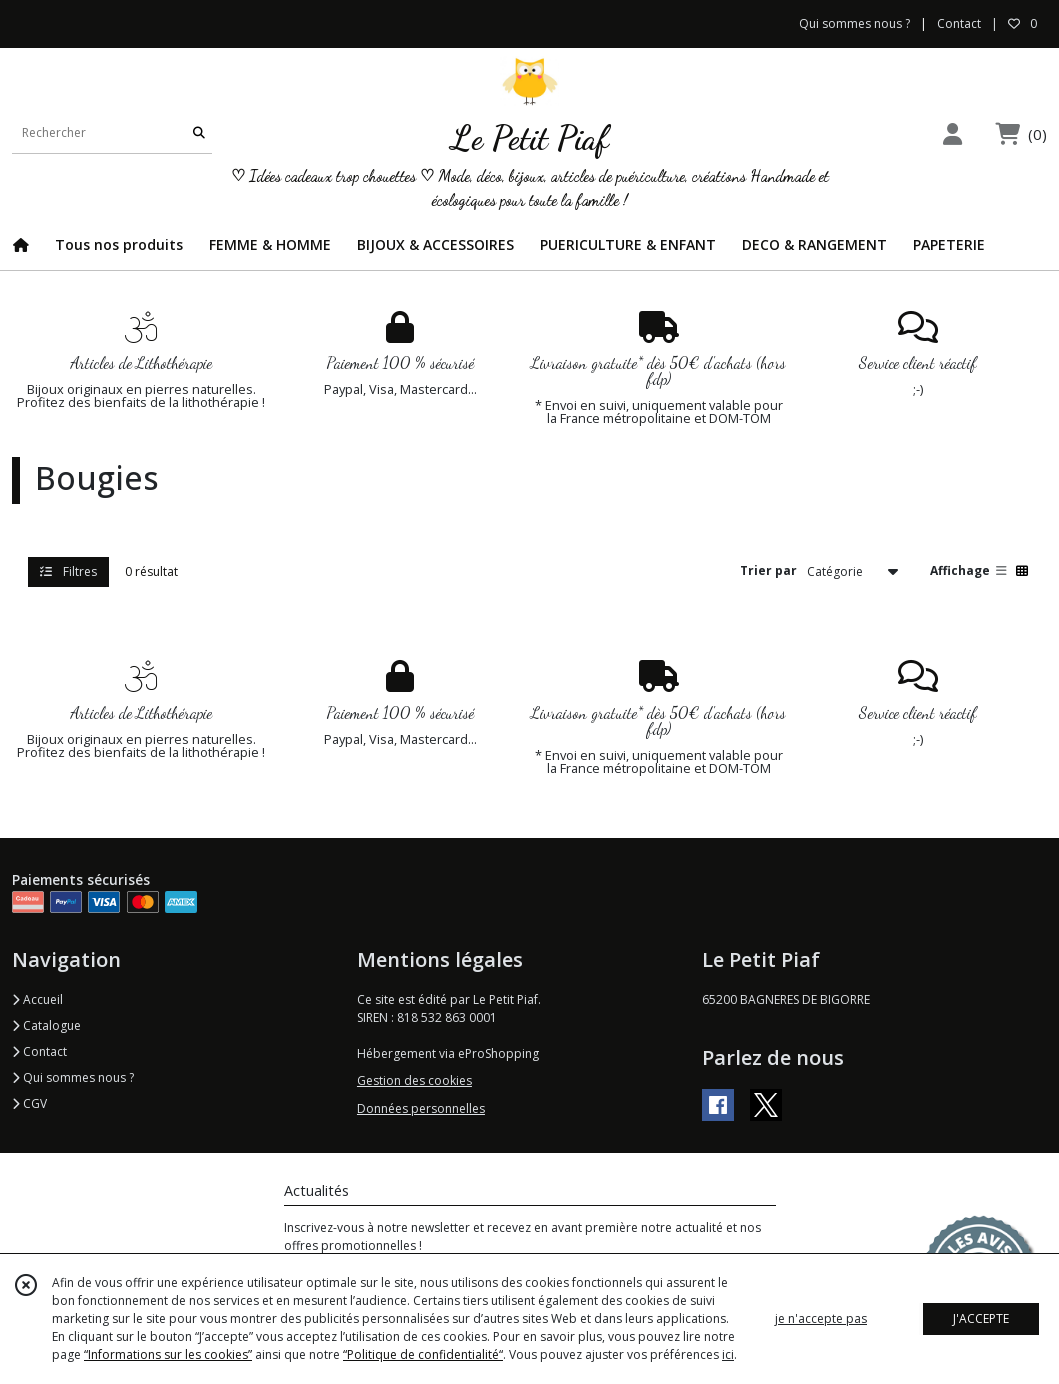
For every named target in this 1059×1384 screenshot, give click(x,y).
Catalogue (46, 1025)
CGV (29, 1103)
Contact (959, 23)
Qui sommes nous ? (73, 1077)
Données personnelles (421, 1108)
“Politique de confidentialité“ (423, 1354)
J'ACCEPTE (981, 1318)
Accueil (37, 999)
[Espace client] (952, 133)
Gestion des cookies (414, 1080)
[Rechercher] (199, 133)
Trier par (768, 570)
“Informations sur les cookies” (168, 1354)
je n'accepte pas (821, 1318)
